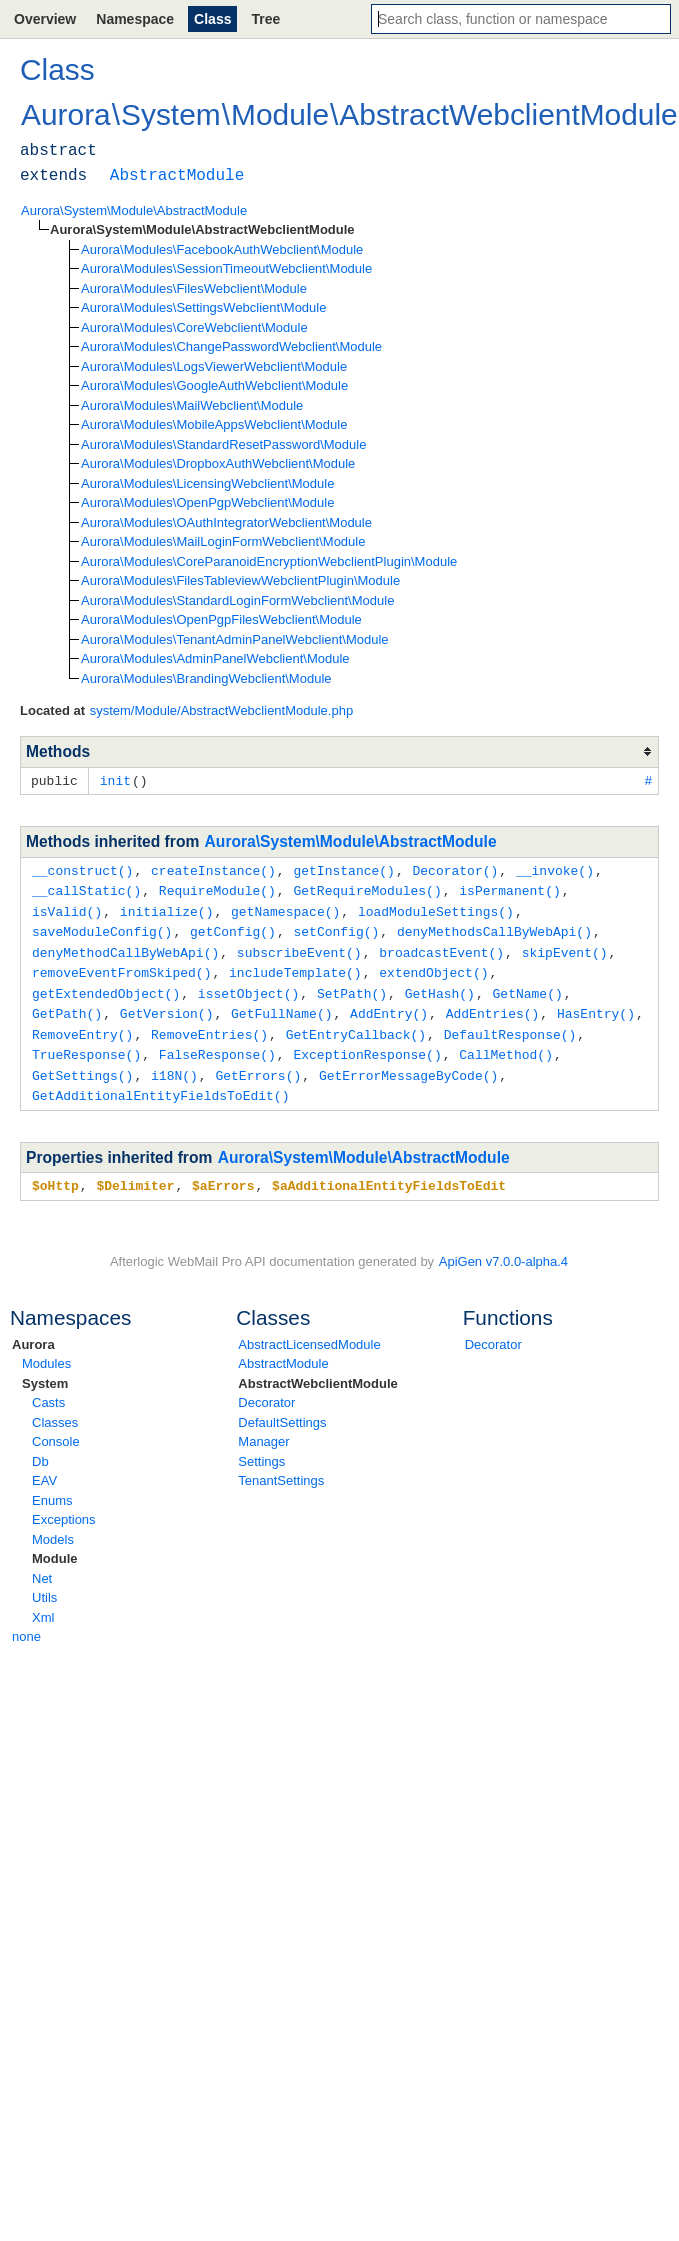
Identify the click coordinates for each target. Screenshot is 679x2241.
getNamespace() (285, 908)
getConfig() (233, 927)
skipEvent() (565, 947)
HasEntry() (596, 1005)
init (115, 780)
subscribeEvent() (299, 947)
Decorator (266, 1388)
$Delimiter (135, 1172)
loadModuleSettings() (436, 908)
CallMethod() (506, 1044)
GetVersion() (167, 1005)
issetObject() (248, 986)
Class (212, 19)
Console (56, 1427)
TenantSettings (281, 1466)
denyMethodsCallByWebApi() (494, 927)
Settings (261, 1447)
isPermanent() (509, 888)
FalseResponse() (217, 1044)
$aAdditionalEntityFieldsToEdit (389, 1172)
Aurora (33, 1330)
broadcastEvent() (441, 947)
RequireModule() (217, 888)
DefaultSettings (282, 1408)
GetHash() (440, 986)
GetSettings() (82, 1064)
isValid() (67, 908)
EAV (44, 1466)
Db (40, 1447)
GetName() (527, 986)
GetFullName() (281, 1005)
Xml (43, 1603)
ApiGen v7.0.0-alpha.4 (503, 1247)
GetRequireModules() (367, 888)
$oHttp (55, 1172)
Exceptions (64, 1505)
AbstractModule (283, 1349)
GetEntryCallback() (356, 1025)
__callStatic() (86, 888)
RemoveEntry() (82, 1025)
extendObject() (433, 966)
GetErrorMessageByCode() (408, 1064)
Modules (46, 1349)
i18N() (174, 1064)
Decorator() (455, 869)
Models (53, 1525)
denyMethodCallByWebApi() (125, 947)
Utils (44, 1583)
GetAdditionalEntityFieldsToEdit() (160, 1083)
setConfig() (336, 927)
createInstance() (213, 869)
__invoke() (555, 869)
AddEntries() (493, 1005)
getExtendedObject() (106, 986)
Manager (263, 1427)
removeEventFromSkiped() (121, 966)
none (26, 1622)
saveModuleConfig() (102, 927)
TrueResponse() (86, 1044)
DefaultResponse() (510, 1025)
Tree (265, 19)
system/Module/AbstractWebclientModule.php (222, 710)
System (45, 1369)
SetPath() (352, 986)
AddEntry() (389, 1005)
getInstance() (343, 869)
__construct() (82, 869)
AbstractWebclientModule (317, 1369)
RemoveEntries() (209, 1025)
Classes (55, 1408)
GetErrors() (258, 1064)
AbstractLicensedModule (309, 1330)
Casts (48, 1388)
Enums (52, 1486)
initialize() (167, 908)
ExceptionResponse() (367, 1044)
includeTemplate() (295, 966)
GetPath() (67, 1005)
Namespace (135, 19)
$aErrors (223, 1172)
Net (42, 1564)
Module (55, 1544)
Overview (45, 19)
